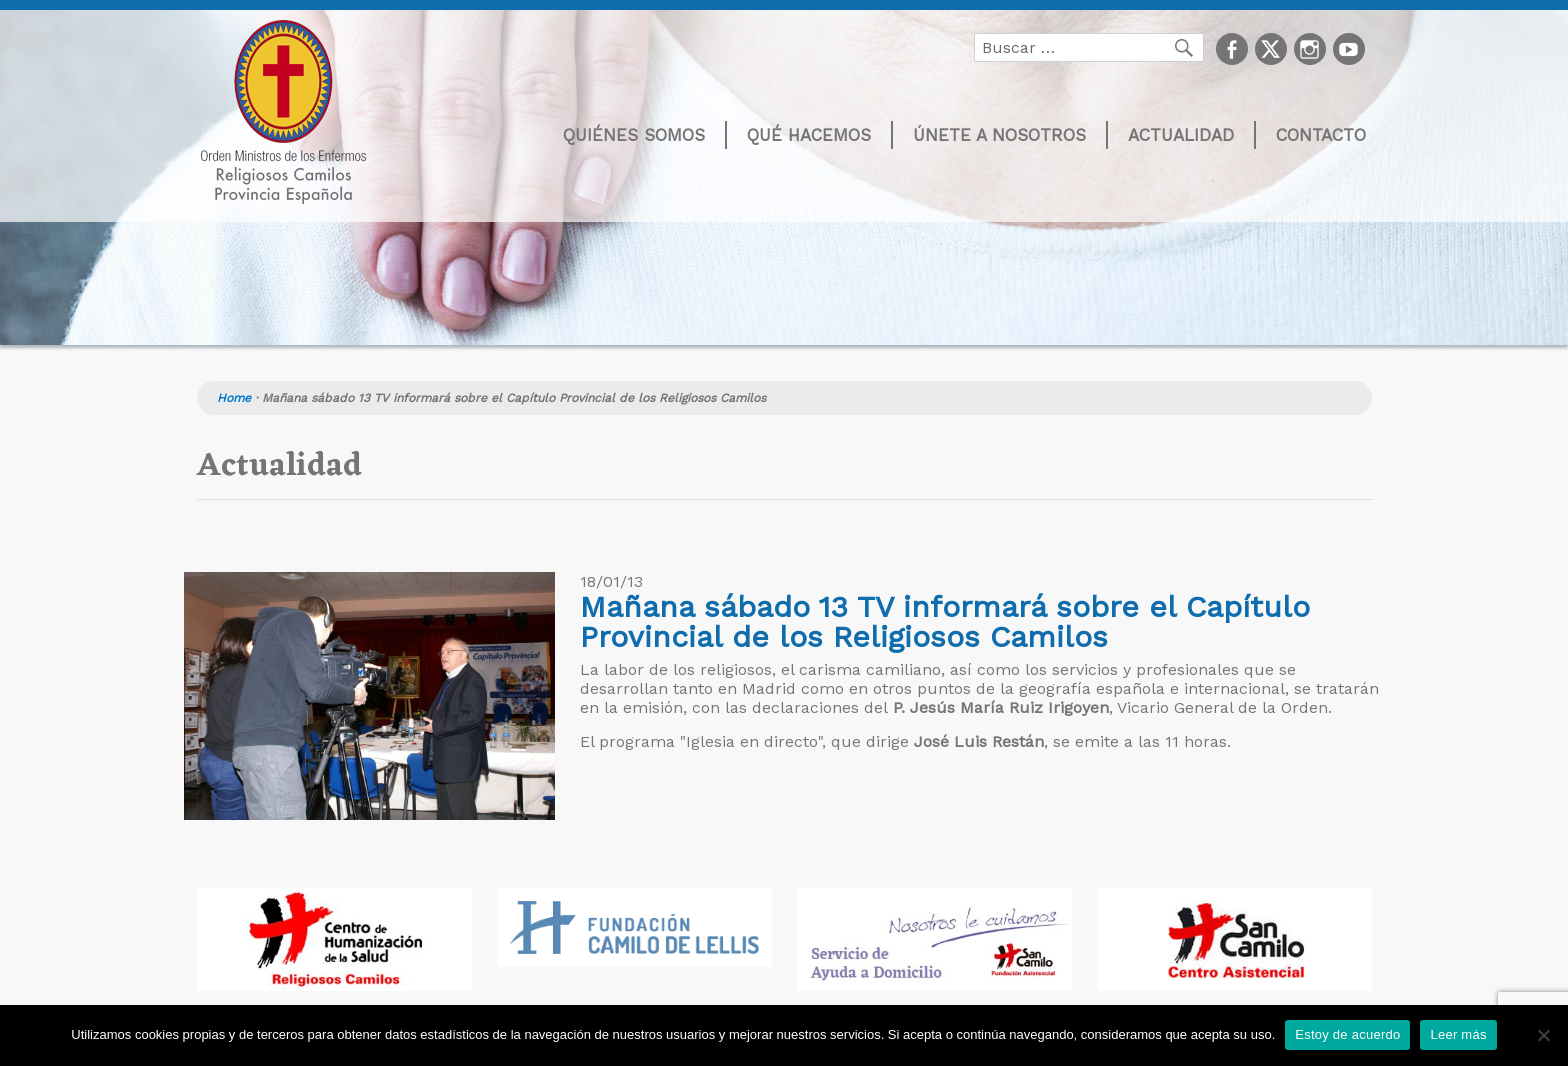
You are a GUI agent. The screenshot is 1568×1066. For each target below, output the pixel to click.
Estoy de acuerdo (1347, 1034)
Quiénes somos (634, 135)
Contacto (1321, 135)
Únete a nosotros (999, 135)
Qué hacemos (809, 135)
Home (234, 398)
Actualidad (1181, 135)
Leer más (1458, 1034)
